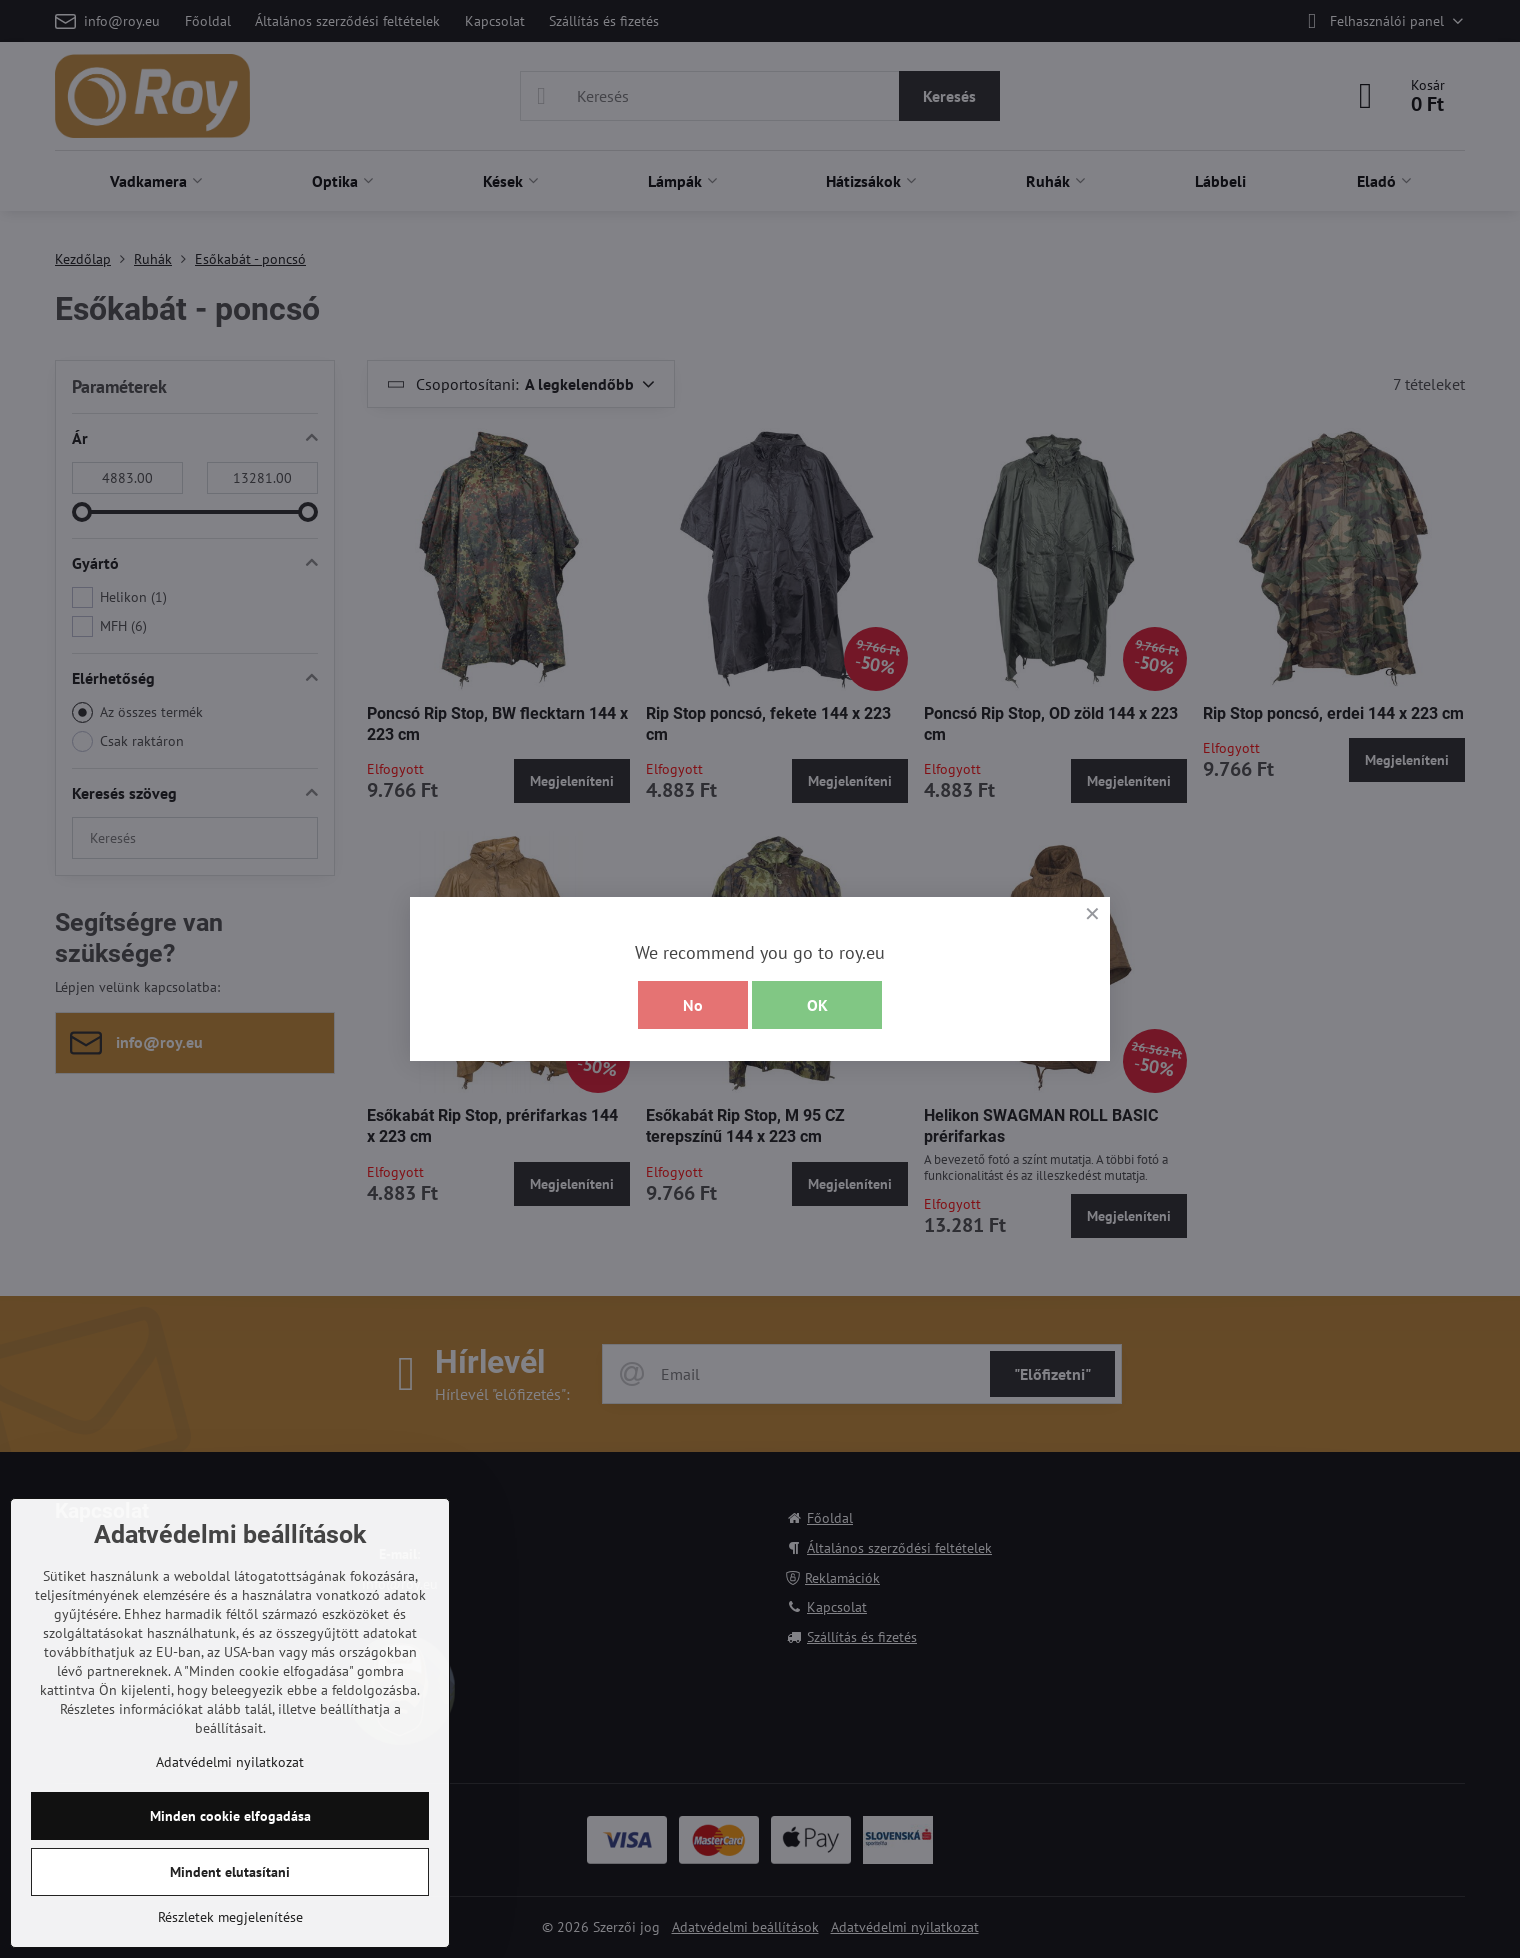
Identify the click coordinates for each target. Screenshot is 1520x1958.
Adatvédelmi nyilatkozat (230, 1762)
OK (817, 1005)
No (693, 1005)
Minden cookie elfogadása (230, 1816)
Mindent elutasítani (230, 1872)
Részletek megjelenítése (230, 1917)
